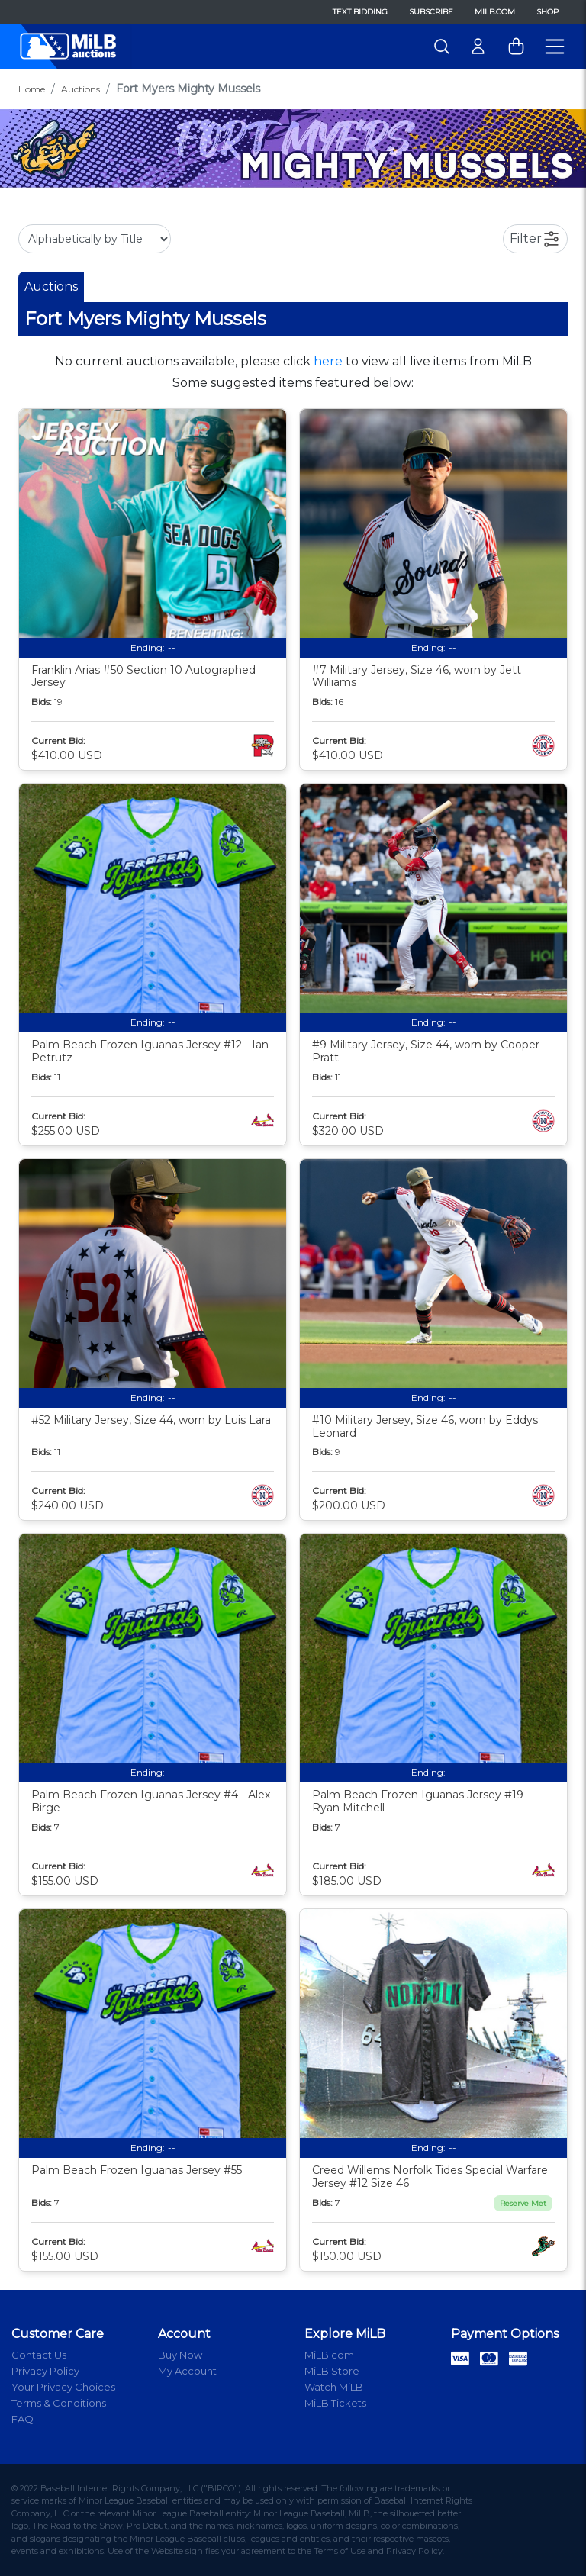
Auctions (80, 89)
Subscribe (431, 12)
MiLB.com (495, 12)
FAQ (22, 2419)
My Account (187, 2371)
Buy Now (180, 2355)
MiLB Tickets (335, 2403)
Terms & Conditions (58, 2403)
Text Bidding (360, 12)
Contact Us (38, 2355)
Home (31, 89)
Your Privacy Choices (63, 2387)
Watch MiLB (333, 2387)
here (328, 361)
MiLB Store (331, 2371)
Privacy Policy (45, 2371)
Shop (547, 12)
